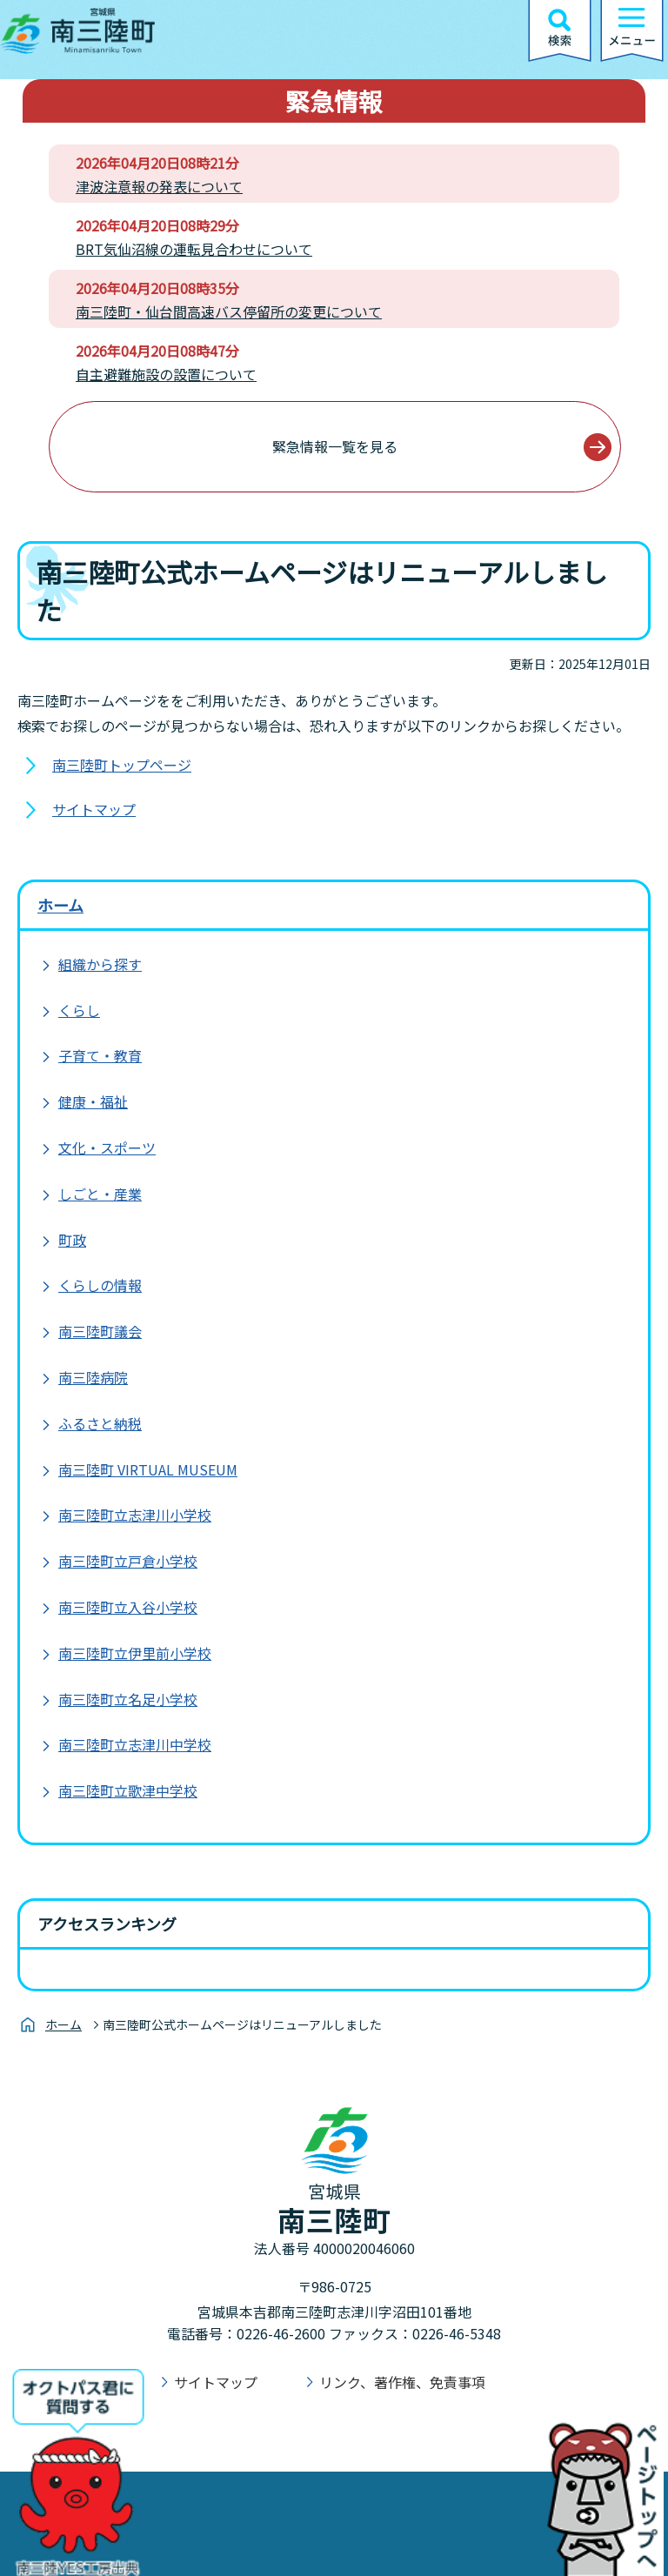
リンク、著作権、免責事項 (402, 2382)
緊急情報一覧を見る (334, 446)
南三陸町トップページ (121, 764)
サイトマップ (94, 809)
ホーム (60, 904)
